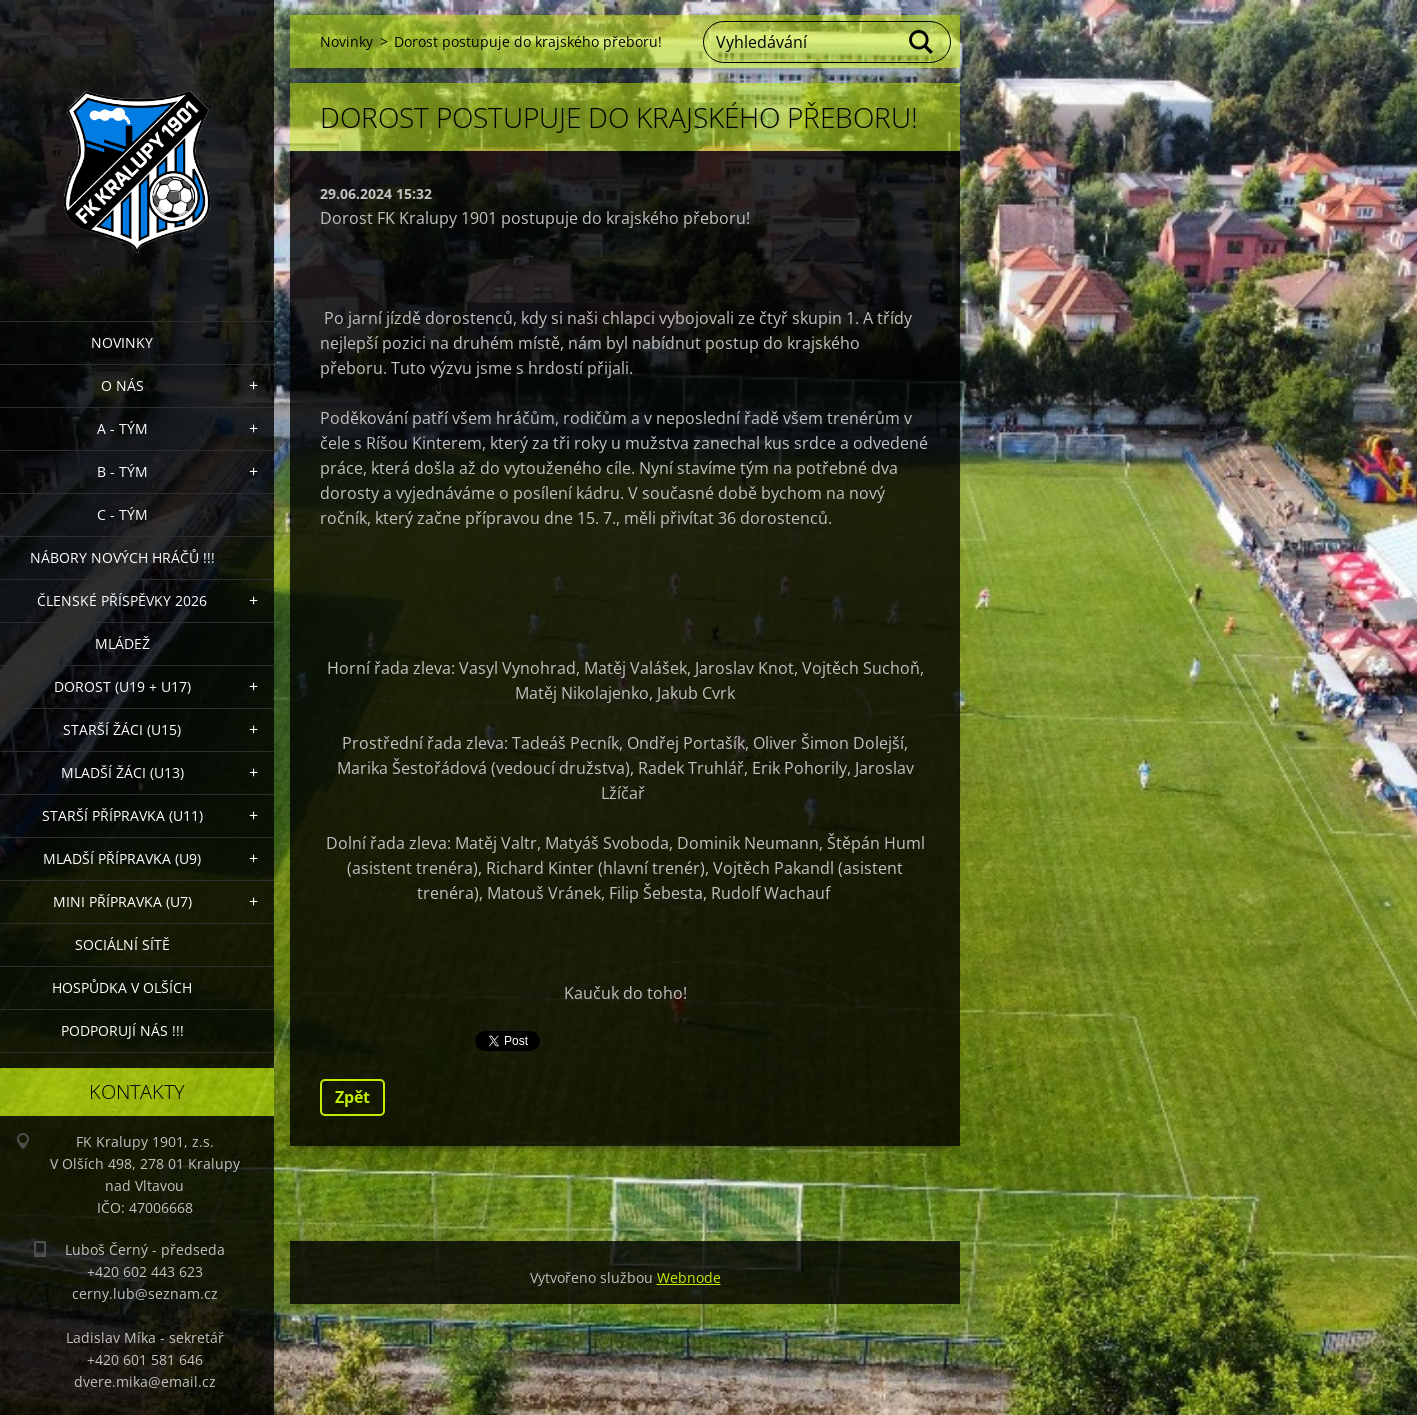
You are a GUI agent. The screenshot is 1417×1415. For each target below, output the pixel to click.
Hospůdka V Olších (122, 987)
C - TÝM (122, 514)
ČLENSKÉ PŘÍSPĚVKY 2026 (122, 600)
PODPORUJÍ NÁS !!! (122, 1030)
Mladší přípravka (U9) (122, 858)
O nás (122, 385)
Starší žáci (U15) (122, 729)
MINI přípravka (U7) (122, 901)
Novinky (122, 342)
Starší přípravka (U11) (122, 815)
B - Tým (122, 471)
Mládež (122, 643)
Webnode (689, 1277)
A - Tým (122, 428)
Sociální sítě (122, 944)
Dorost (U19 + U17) (122, 686)
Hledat (922, 42)
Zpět (352, 1097)
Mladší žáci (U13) (122, 772)
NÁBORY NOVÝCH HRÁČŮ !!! (122, 557)
